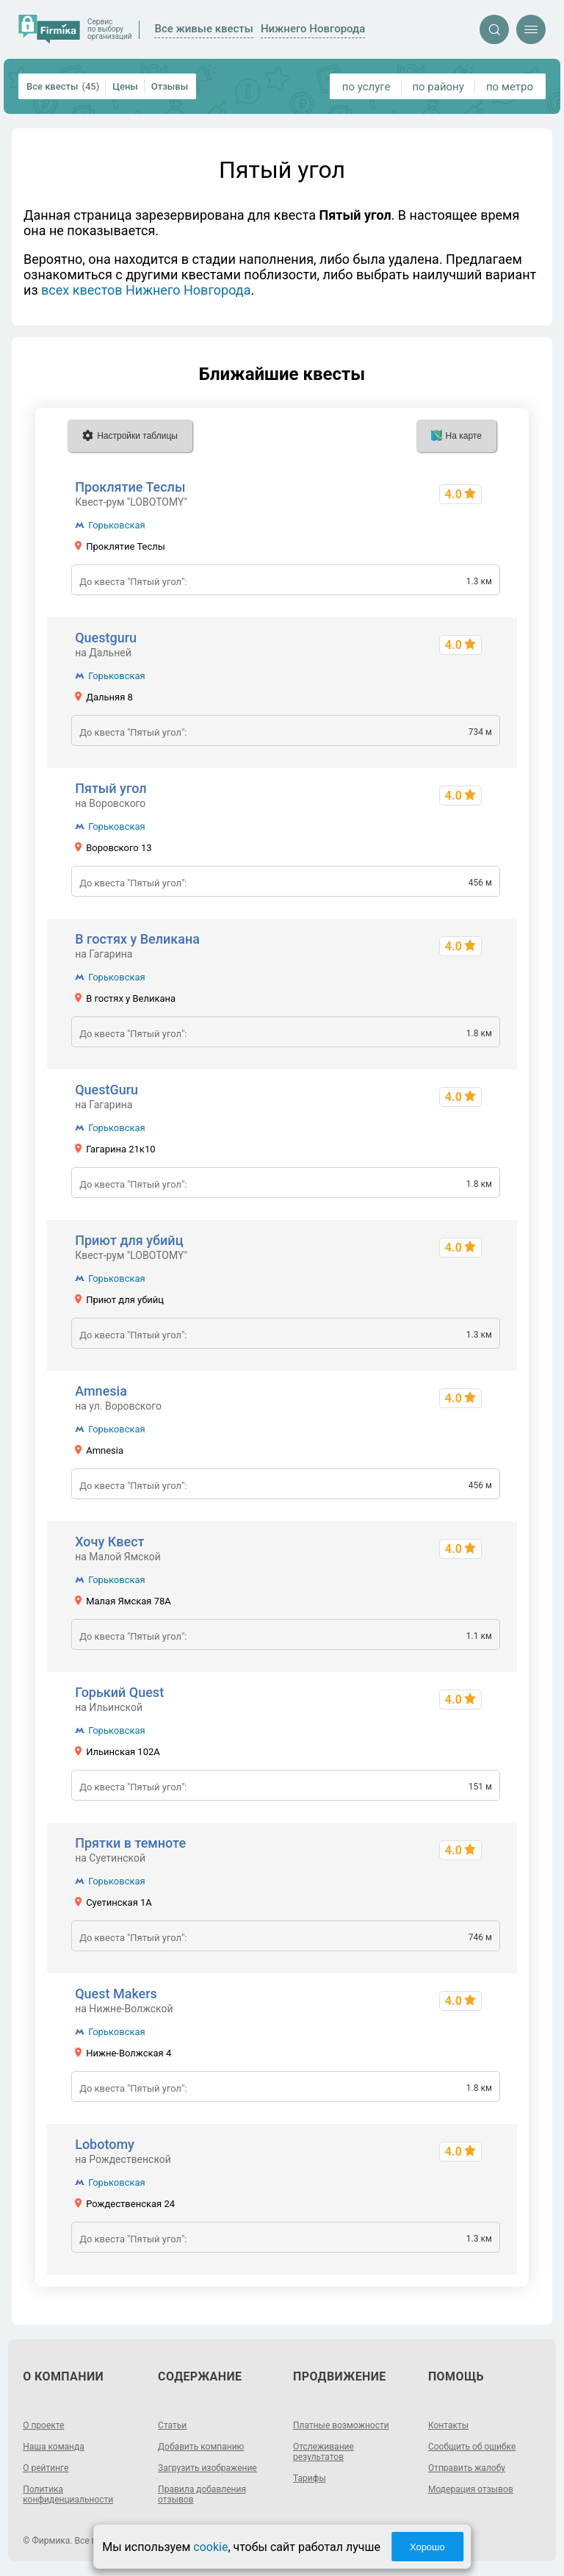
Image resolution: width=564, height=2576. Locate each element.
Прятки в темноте (130, 1843)
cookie (210, 2547)
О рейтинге (45, 2468)
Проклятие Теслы (130, 487)
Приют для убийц (129, 1240)
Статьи (172, 2425)
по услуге (366, 86)
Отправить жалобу (466, 2468)
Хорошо (427, 2546)
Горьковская (116, 525)
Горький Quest (119, 1692)
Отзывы (169, 86)
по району (437, 86)
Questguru (106, 637)
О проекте (43, 2425)
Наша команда (53, 2447)
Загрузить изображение (207, 2468)
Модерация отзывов (470, 2489)
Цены (125, 86)
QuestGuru (106, 1089)
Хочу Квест (109, 1541)
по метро (509, 86)
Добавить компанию (201, 2447)
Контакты (448, 2425)
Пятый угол (111, 788)
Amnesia (101, 1391)
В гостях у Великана (137, 939)
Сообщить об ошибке (472, 2447)
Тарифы (309, 2478)
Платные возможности (341, 2425)
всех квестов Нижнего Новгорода (145, 290)
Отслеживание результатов (323, 2452)
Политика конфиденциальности (68, 2494)
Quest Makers (116, 1993)
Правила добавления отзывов (202, 2494)
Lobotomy (104, 2144)
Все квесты (62, 86)
